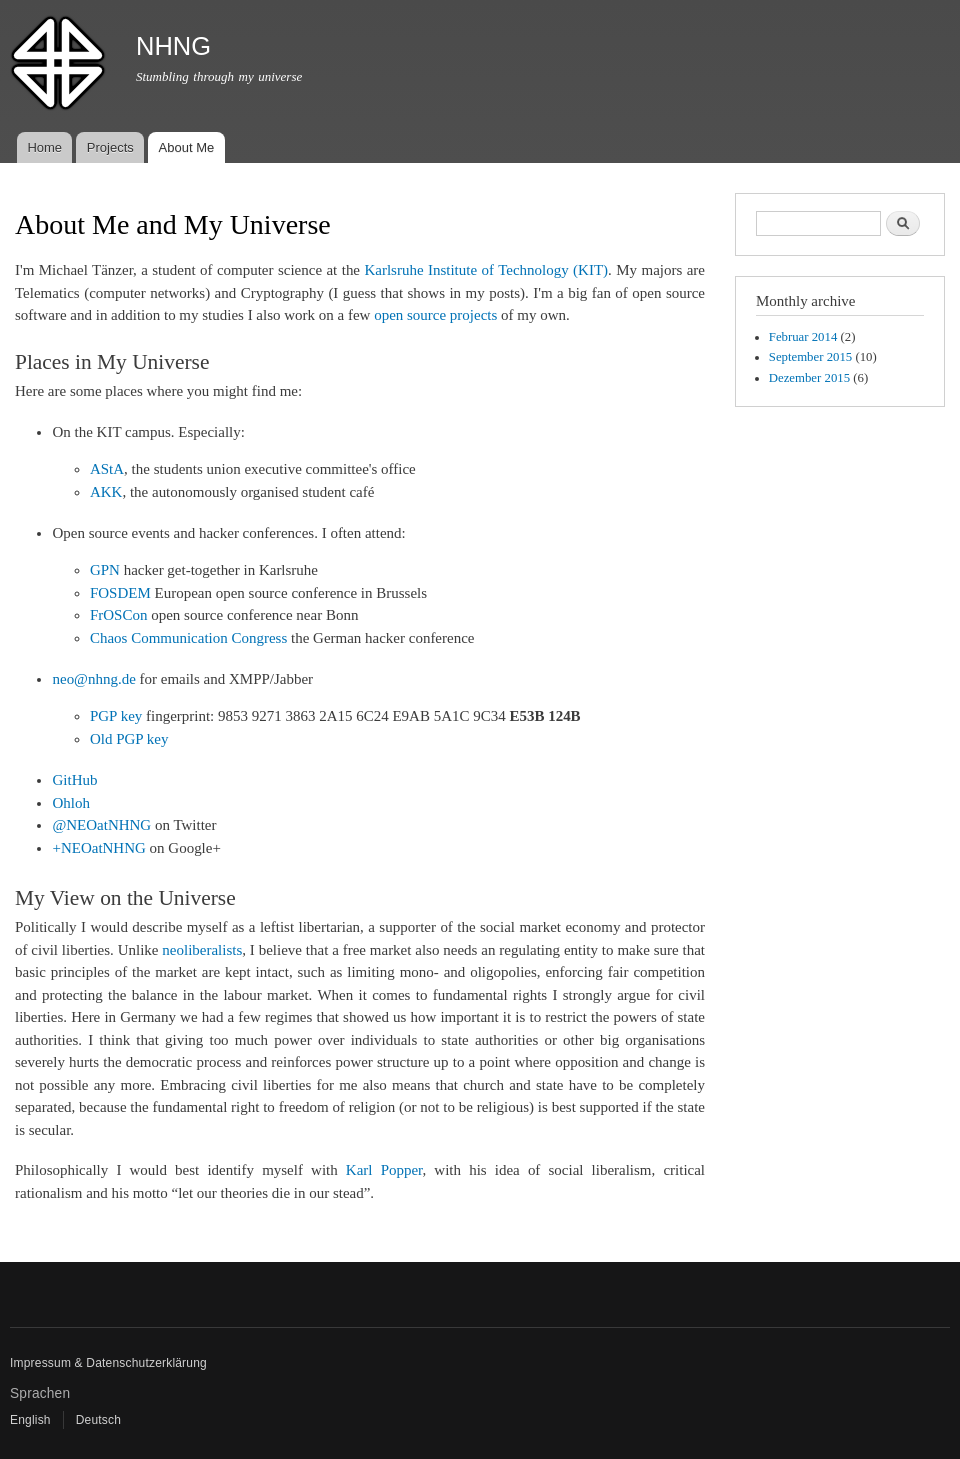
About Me (187, 147)
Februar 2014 (803, 337)
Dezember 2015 (809, 378)
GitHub (74, 780)
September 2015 (810, 357)
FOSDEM (120, 593)
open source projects (435, 315)
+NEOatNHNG (98, 848)
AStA (107, 469)
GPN (105, 570)
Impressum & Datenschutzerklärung (108, 1363)
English (30, 1420)
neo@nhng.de (93, 679)
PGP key (116, 716)
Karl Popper (384, 1170)
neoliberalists (202, 950)
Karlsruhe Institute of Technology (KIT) (486, 270)
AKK (106, 492)
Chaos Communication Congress (188, 638)
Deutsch (98, 1420)
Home (44, 147)
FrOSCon (118, 615)
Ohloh (70, 803)
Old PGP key (129, 739)
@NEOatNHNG (101, 825)
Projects (110, 147)
